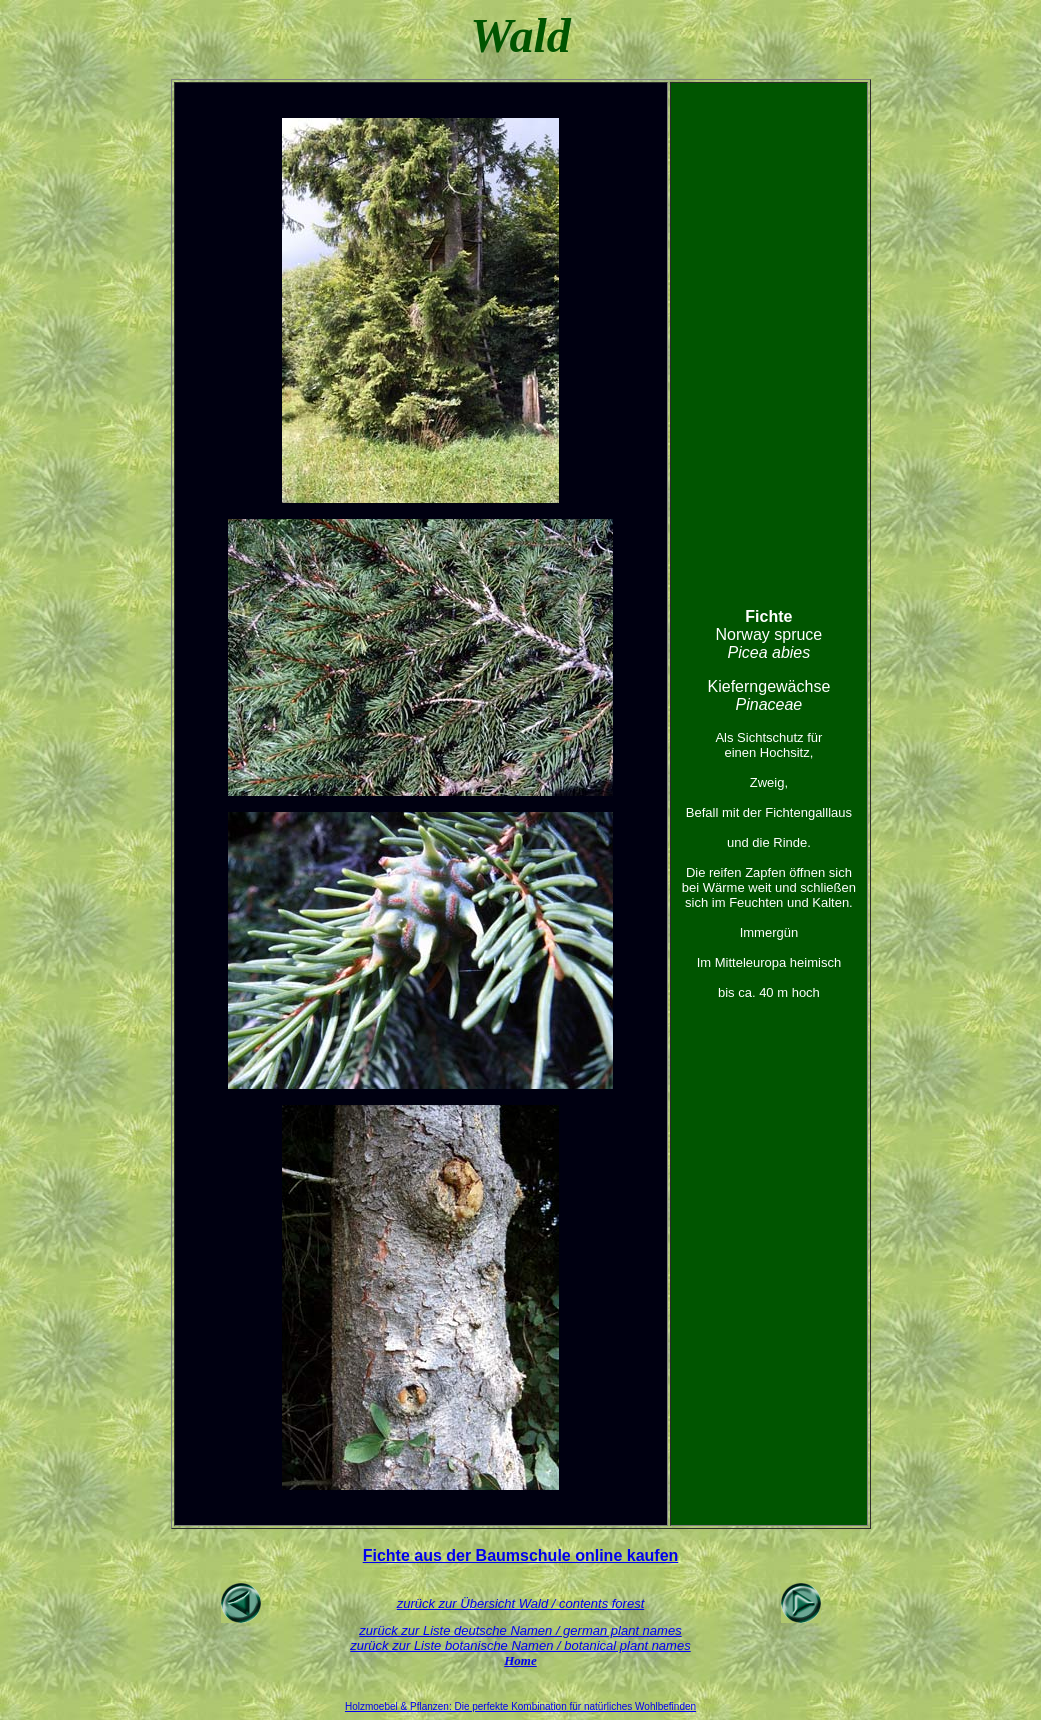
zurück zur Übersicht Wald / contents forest (521, 1603)
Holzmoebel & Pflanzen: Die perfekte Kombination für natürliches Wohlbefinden (520, 1706)
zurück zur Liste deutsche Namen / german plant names (520, 1630)
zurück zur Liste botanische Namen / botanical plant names (520, 1645)
